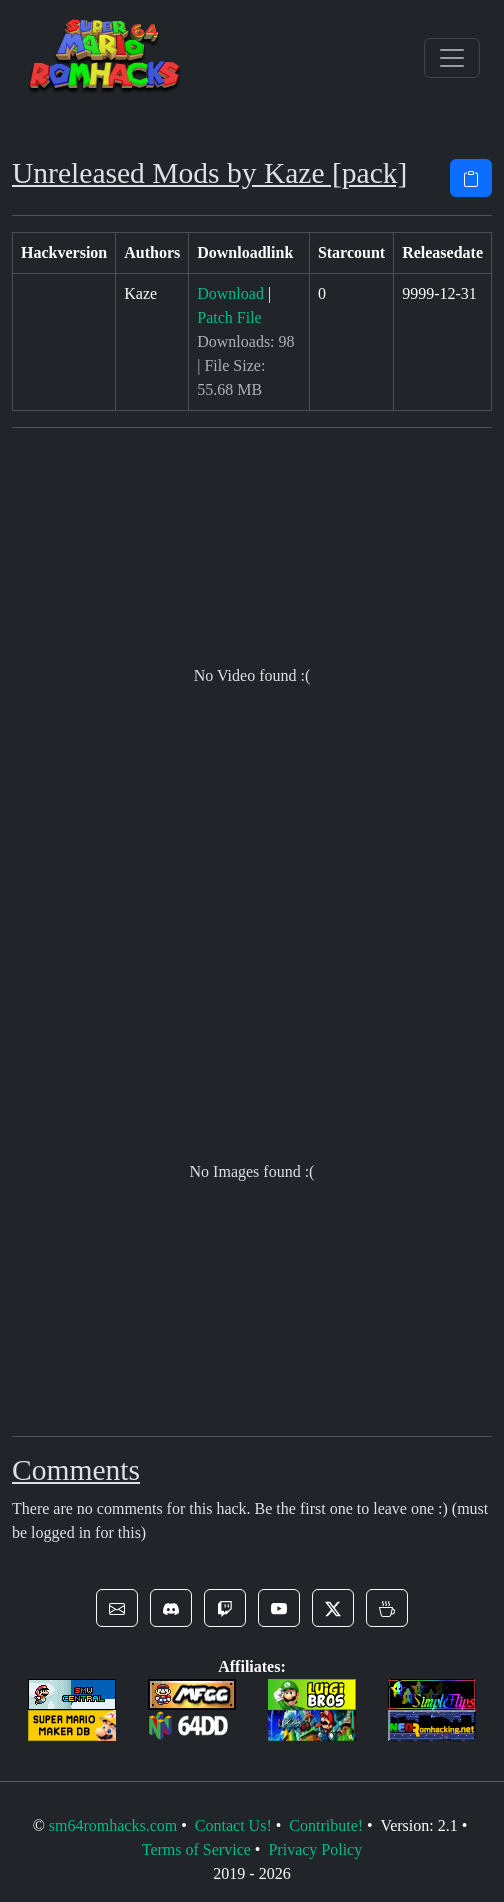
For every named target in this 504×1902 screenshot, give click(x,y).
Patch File (229, 317)
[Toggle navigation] (452, 58)
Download (230, 293)
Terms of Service (196, 1849)
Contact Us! (233, 1825)
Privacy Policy (315, 1849)
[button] (117, 1608)
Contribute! (326, 1825)
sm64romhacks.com (113, 1825)
